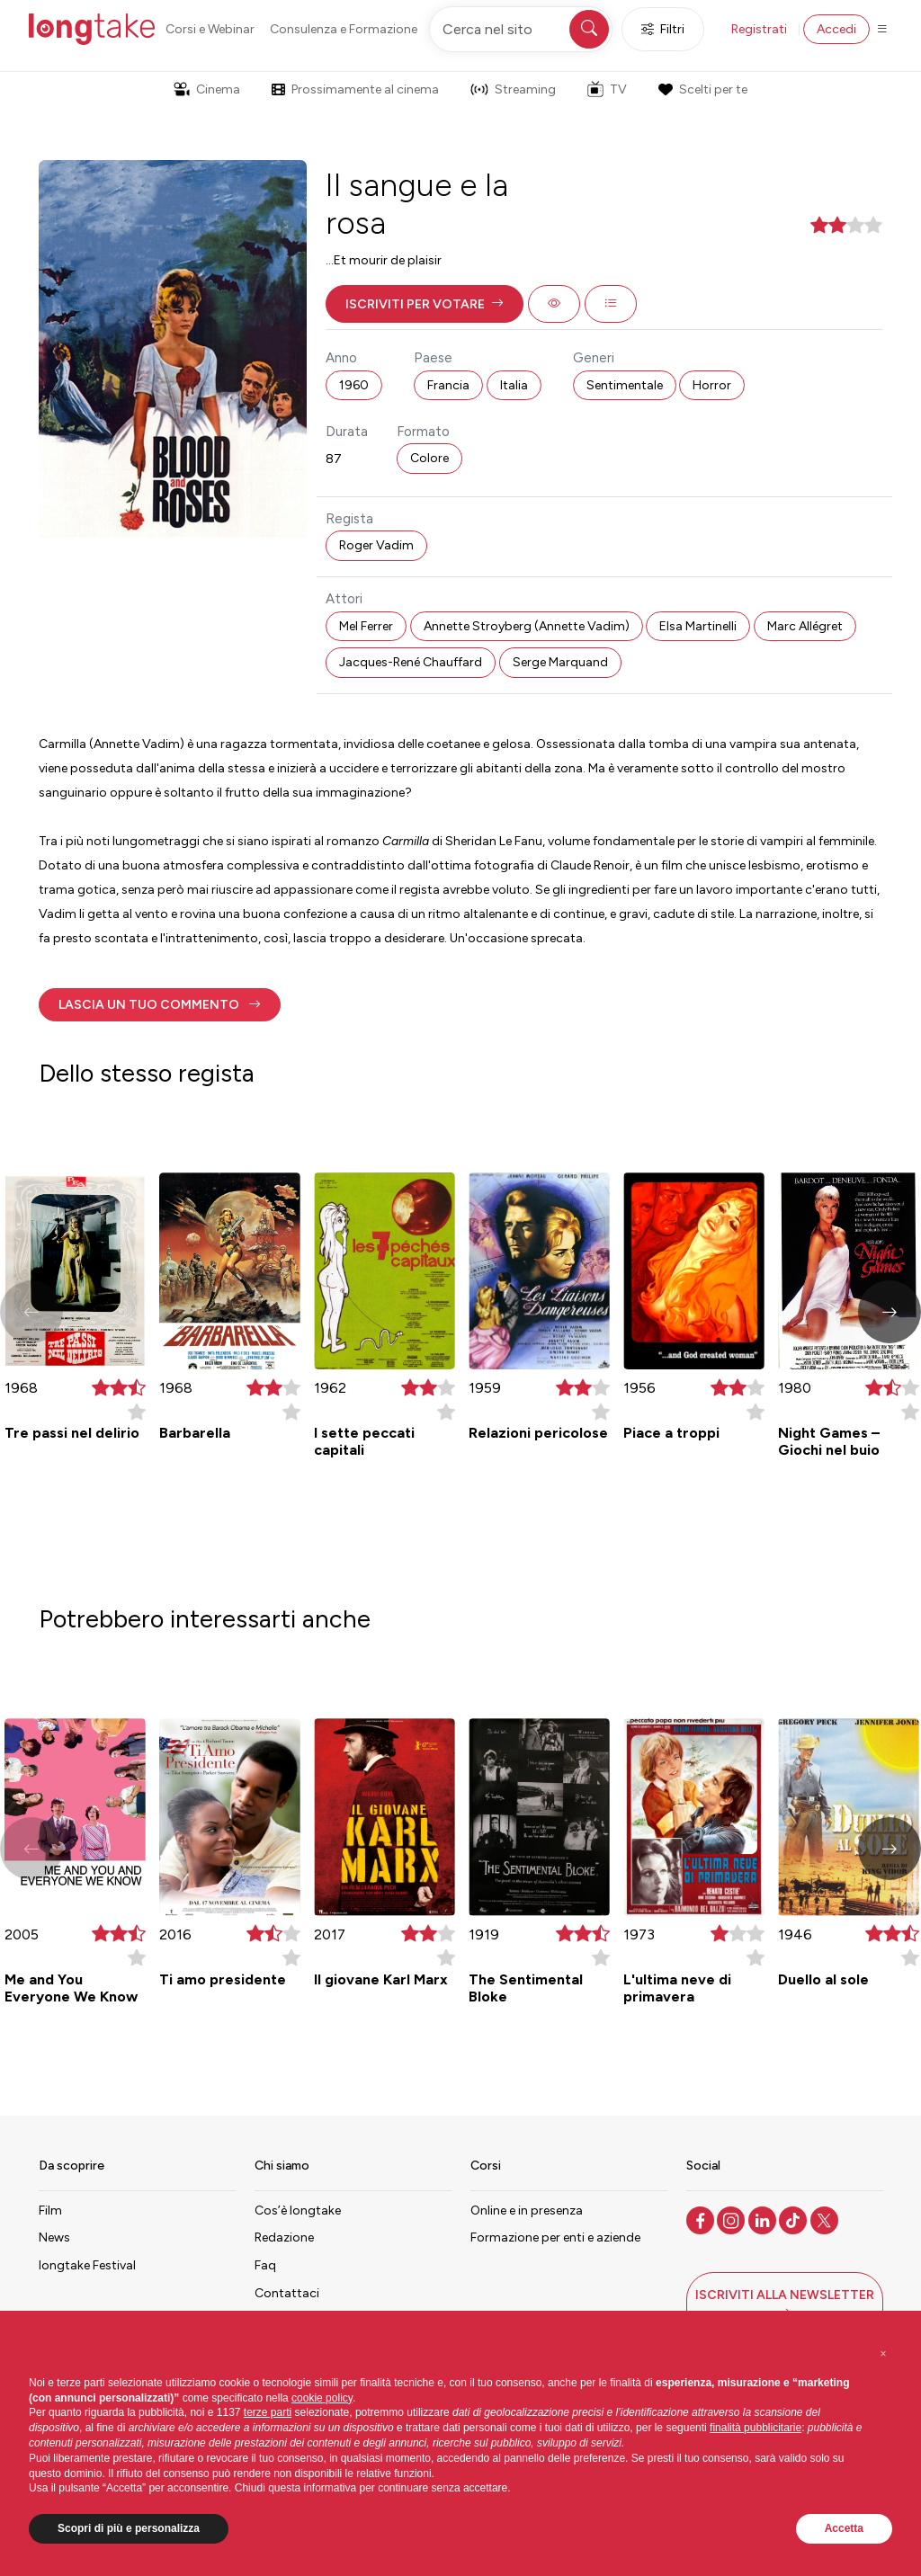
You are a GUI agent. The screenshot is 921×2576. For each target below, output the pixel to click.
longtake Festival (87, 2265)
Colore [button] (429, 458)
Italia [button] (514, 385)
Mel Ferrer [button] (366, 626)
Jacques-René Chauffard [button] (410, 662)
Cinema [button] (207, 89)
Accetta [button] (844, 2528)
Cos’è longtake (298, 2210)
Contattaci (287, 2293)
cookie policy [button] (322, 2398)
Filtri (662, 29)
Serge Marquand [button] (560, 662)
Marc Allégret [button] (805, 626)
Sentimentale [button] (624, 385)
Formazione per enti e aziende (555, 2237)
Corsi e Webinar (210, 29)
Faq (265, 2265)
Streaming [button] (513, 89)
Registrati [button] (759, 29)
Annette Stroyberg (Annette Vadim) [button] (527, 626)
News (54, 2237)
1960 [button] (354, 385)
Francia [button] (448, 385)
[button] (424, 304)
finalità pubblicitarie (755, 2427)
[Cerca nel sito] (521, 29)
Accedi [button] (836, 29)
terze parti (267, 2412)
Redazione (284, 2237)
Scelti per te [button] (702, 89)
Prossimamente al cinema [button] (355, 89)
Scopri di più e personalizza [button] (129, 2528)
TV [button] (607, 89)
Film (50, 2210)
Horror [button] (712, 385)
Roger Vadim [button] (376, 545)
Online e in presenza (526, 2210)
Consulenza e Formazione (343, 29)
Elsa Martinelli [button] (698, 626)
